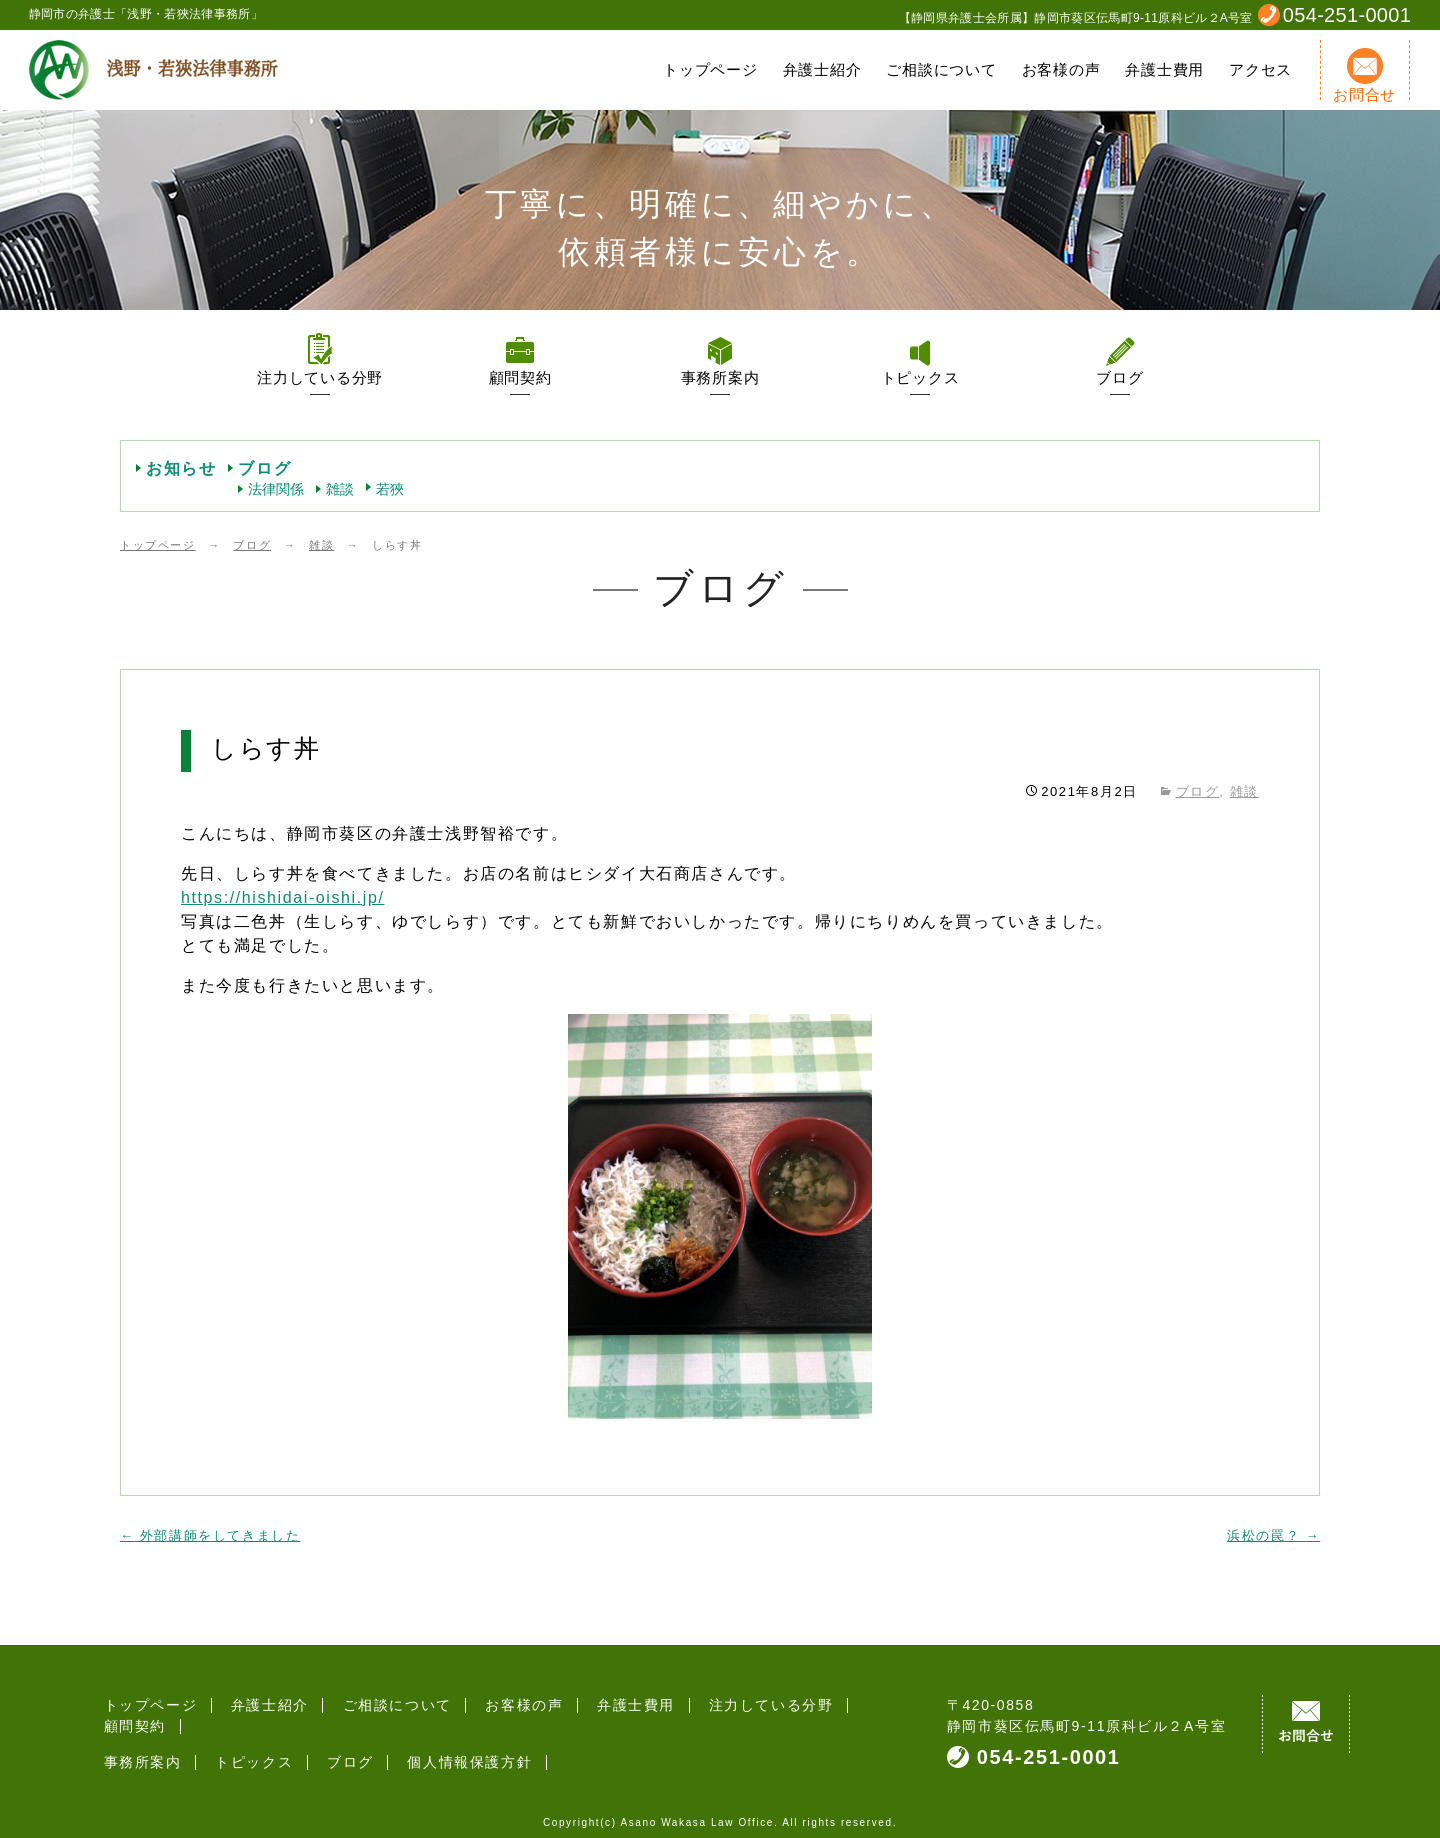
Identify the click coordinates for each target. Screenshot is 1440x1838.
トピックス (920, 377)
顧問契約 (520, 377)
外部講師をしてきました (210, 1535)
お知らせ (181, 468)
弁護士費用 (1164, 69)
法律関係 (276, 489)
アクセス (1260, 69)
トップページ (710, 69)
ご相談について (941, 69)
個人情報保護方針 (450, 1741)
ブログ (1119, 377)
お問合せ (1364, 75)
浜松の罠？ (1273, 1535)
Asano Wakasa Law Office (697, 1812)
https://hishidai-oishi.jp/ (282, 897)
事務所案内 (720, 377)
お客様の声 (1061, 69)
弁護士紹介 (822, 69)
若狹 (390, 489)
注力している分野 (320, 377)
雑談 (340, 489)
